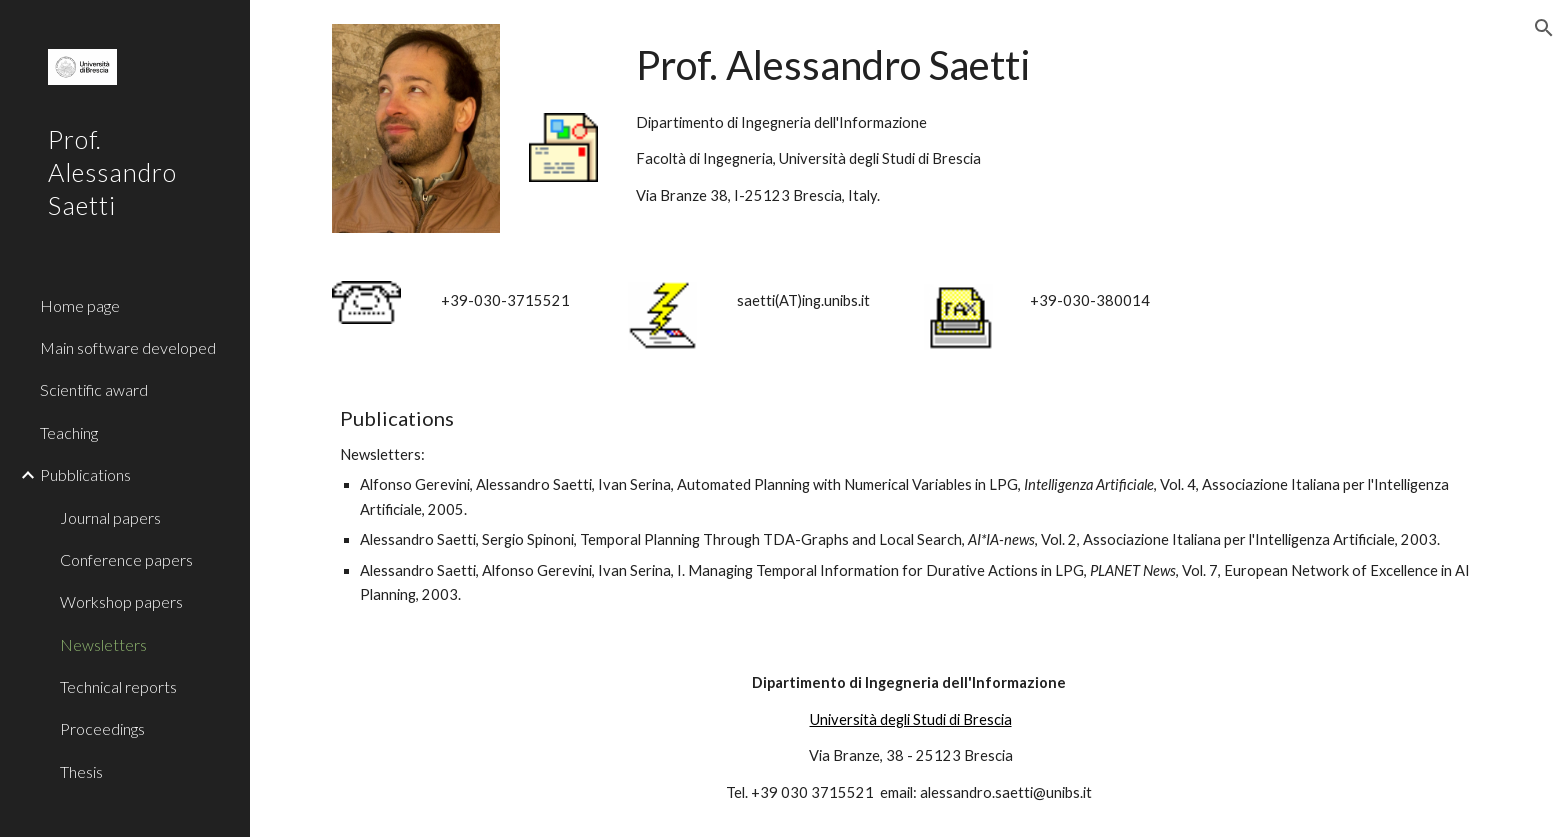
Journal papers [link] (110, 517)
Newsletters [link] (103, 644)
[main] (1057, 120)
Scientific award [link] (94, 389)
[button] (1544, 28)
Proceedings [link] (102, 728)
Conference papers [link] (126, 559)
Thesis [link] (81, 771)
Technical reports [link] (118, 686)
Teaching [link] (69, 432)
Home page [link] (80, 305)
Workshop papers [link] (121, 601)
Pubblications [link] (85, 474)
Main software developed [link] (128, 347)
